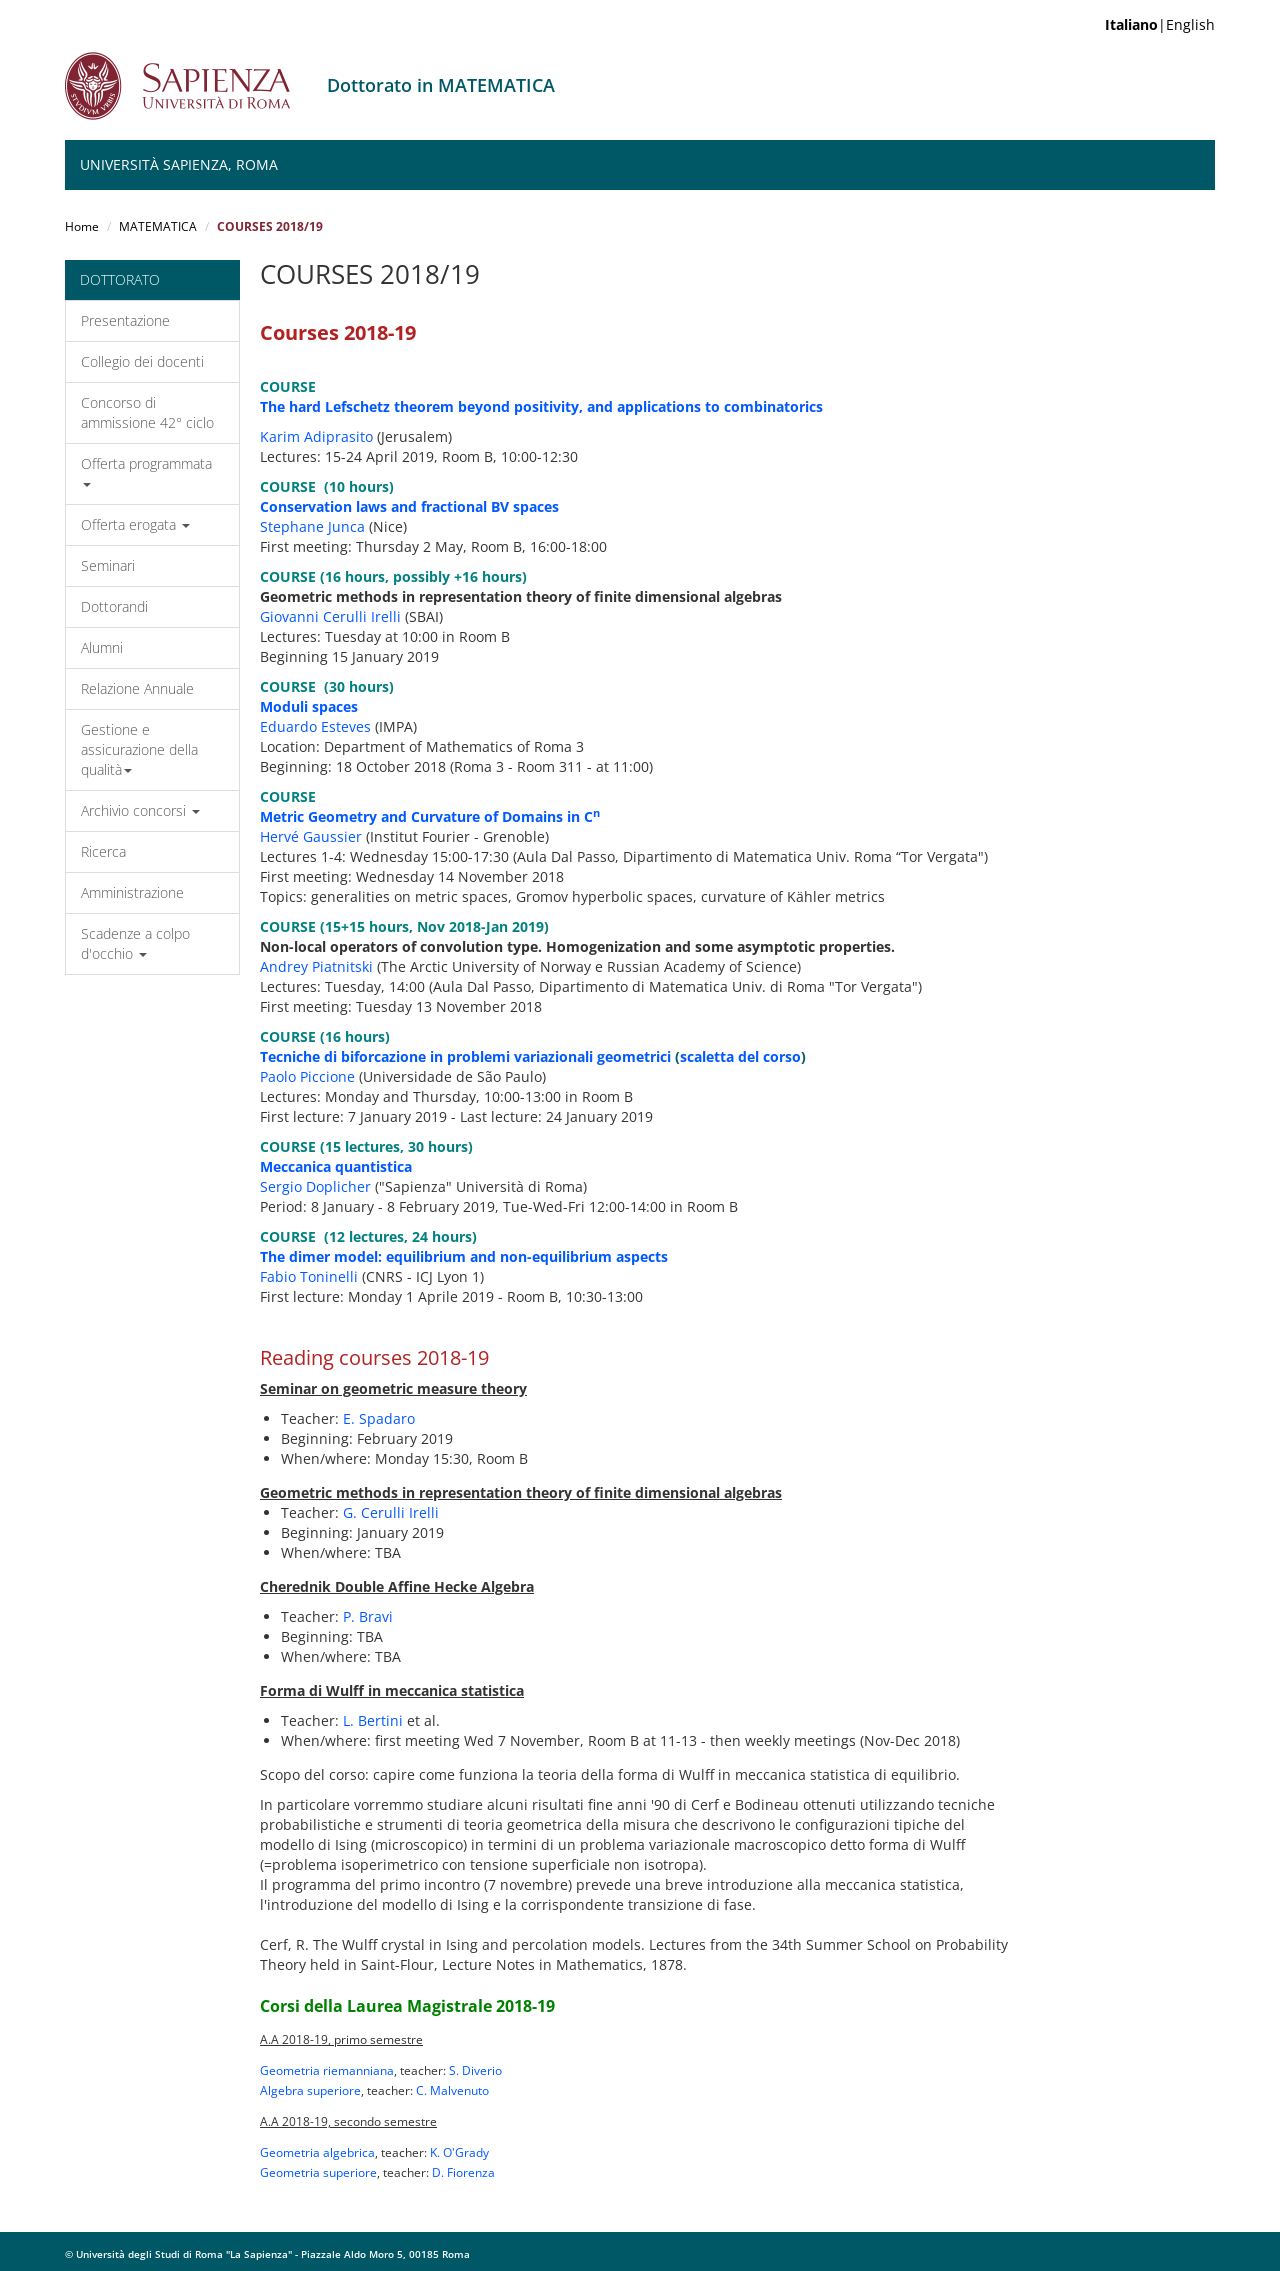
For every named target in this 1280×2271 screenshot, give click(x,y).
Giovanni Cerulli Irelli (330, 616)
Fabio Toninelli (309, 1276)
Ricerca (103, 851)
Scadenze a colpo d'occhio (135, 943)
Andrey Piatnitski (316, 966)
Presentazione (125, 320)
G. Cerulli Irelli (391, 1512)
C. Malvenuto (452, 2090)
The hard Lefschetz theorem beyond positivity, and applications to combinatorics (541, 406)
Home (82, 226)
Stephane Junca (312, 526)
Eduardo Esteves (315, 726)
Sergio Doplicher (315, 1186)
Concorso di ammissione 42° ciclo (147, 412)
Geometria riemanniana (327, 2070)
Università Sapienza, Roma (179, 164)
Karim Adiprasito (316, 436)
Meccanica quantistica (336, 1166)
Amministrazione (132, 892)
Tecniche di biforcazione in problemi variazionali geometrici (465, 1056)
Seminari (108, 565)
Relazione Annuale (137, 688)
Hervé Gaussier (311, 836)
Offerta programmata (146, 470)
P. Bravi (368, 1616)
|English (1160, 24)
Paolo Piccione (307, 1076)
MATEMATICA (158, 226)
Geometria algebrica (317, 2152)
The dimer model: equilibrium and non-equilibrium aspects (464, 1256)
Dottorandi (114, 606)
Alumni (102, 647)
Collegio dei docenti (142, 361)
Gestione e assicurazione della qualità (139, 749)
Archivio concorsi (140, 810)
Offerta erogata (135, 524)
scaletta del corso (740, 1056)
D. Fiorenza (463, 2172)
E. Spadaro (379, 1418)
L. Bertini (373, 1720)
